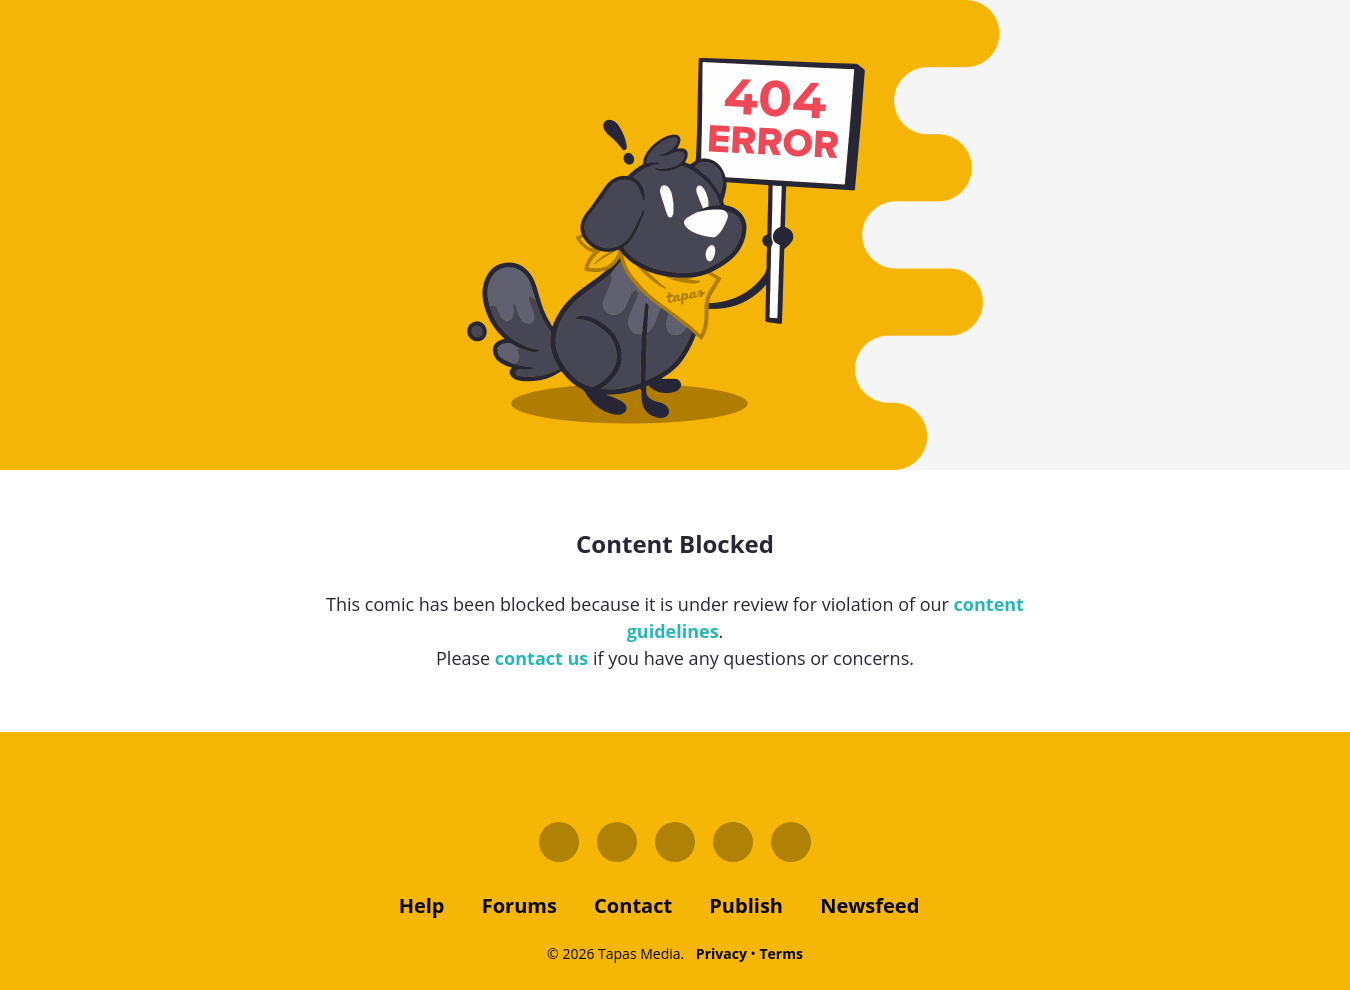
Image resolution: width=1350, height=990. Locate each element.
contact (633, 905)
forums (519, 905)
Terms (780, 953)
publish (746, 905)
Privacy (721, 953)
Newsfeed (869, 905)
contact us (541, 658)
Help (422, 905)
